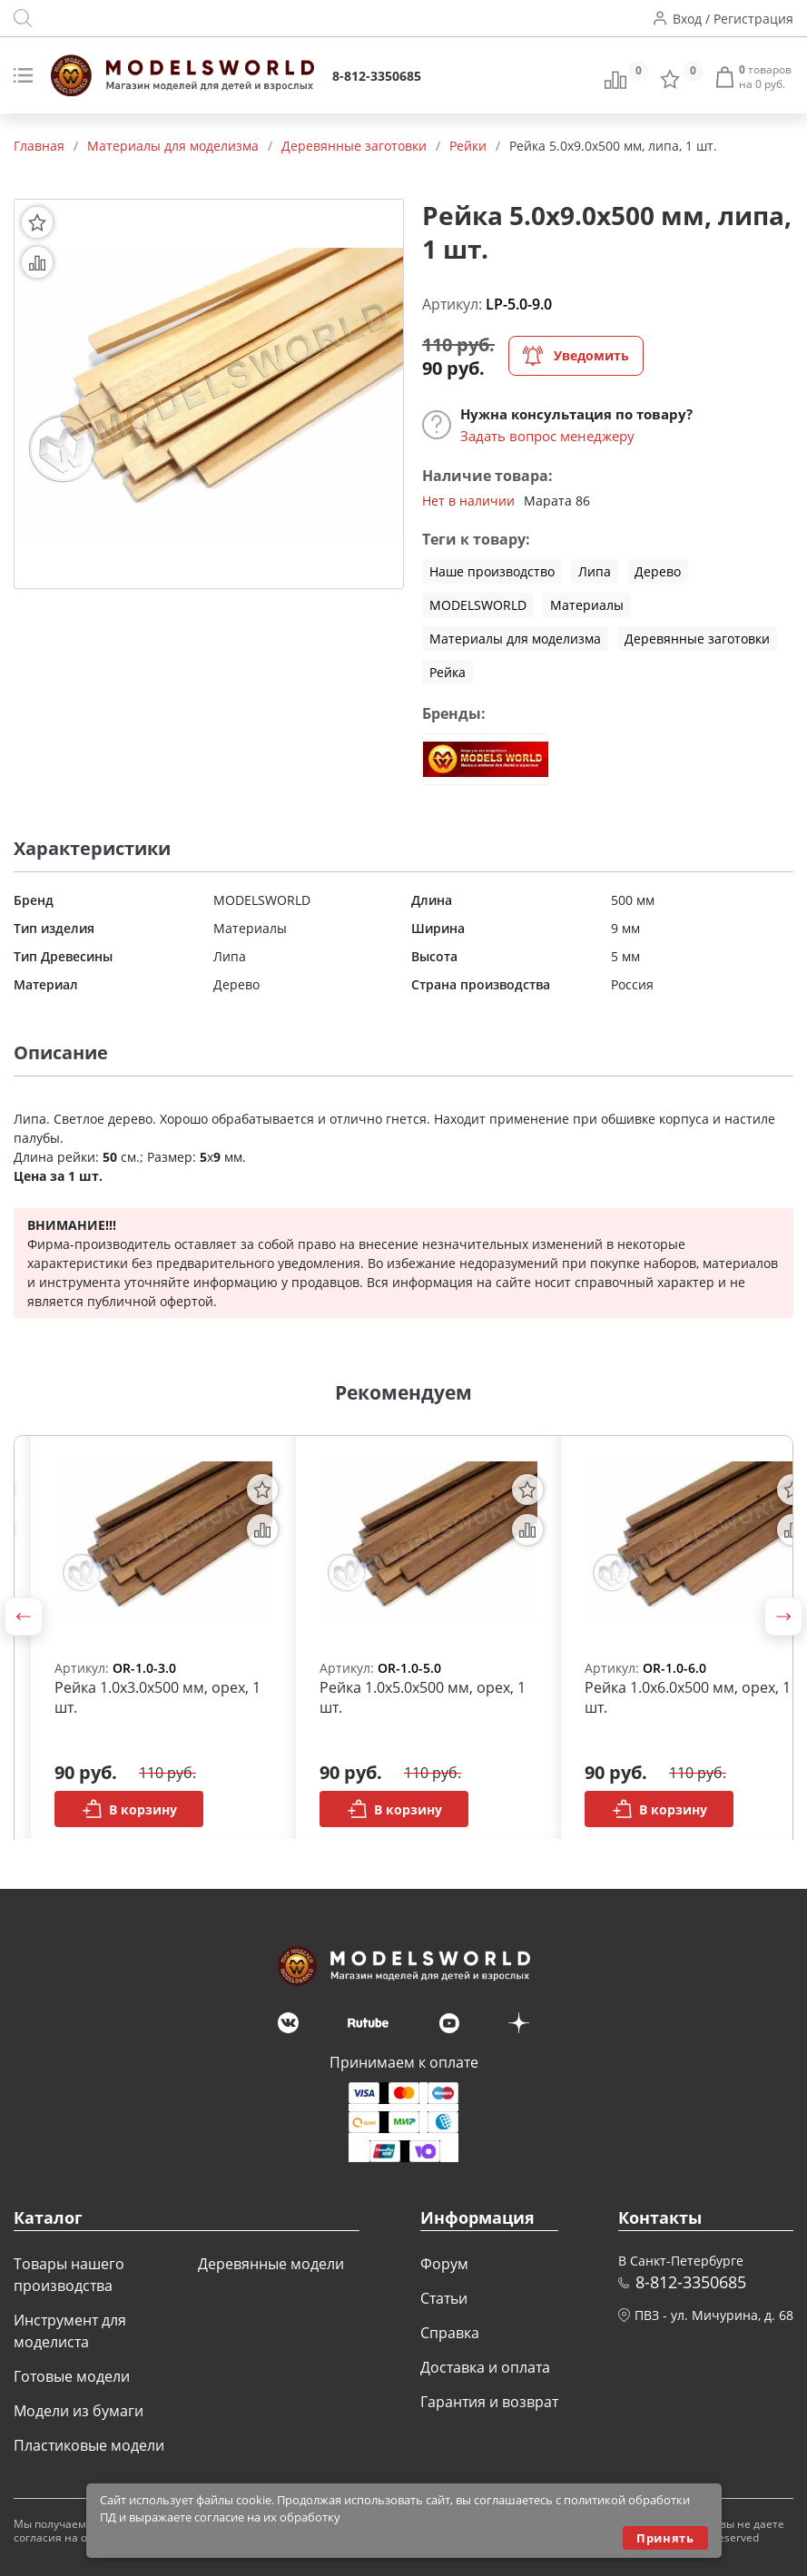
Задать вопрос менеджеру (547, 436)
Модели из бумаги (78, 2411)
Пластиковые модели (89, 2445)
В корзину (129, 1809)
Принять (665, 2538)
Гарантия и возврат (489, 2402)
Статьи (443, 2298)
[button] (24, 1617)
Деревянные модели (271, 2264)
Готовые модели (72, 2376)
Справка (449, 2333)
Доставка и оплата (485, 2367)
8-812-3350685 (376, 75)
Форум (444, 2264)
